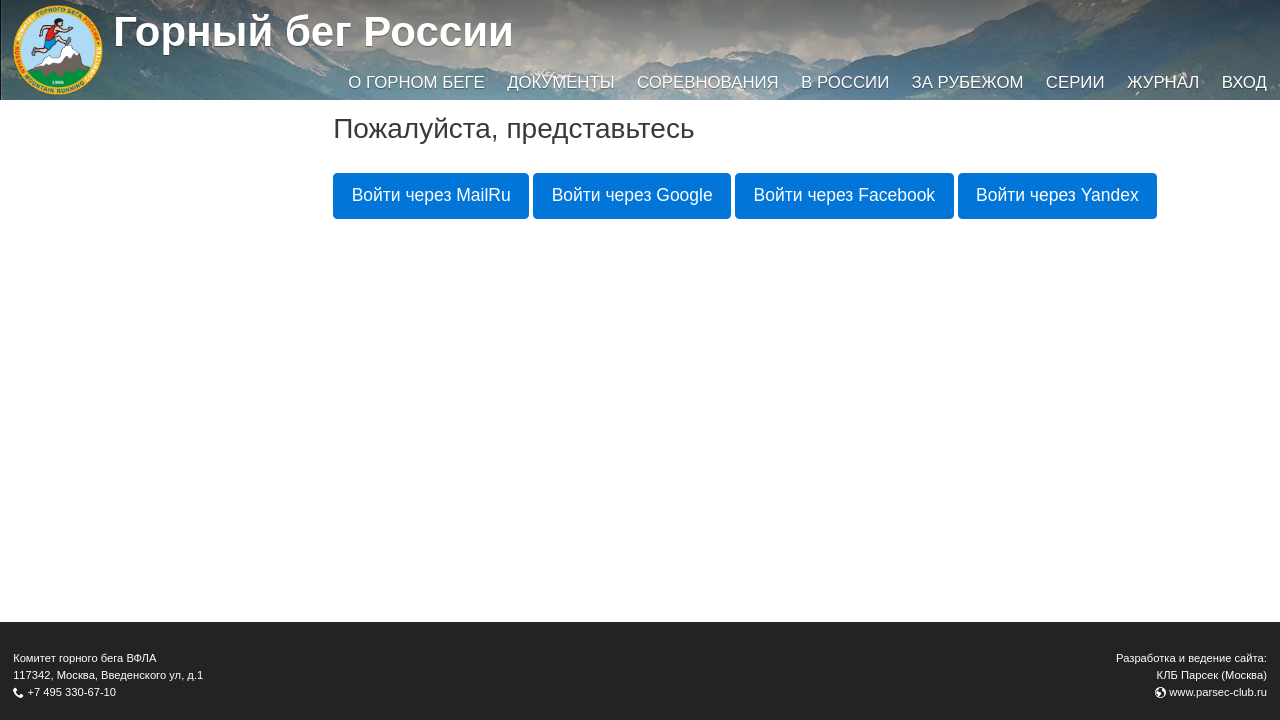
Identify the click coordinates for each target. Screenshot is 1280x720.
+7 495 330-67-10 (71, 692)
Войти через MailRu (431, 195)
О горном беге (416, 82)
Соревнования (708, 82)
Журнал (1163, 82)
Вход (1244, 82)
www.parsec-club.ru (1218, 692)
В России (845, 82)
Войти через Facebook (845, 195)
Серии (1075, 82)
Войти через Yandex (1057, 195)
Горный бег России (313, 31)
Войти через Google (632, 195)
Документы (560, 82)
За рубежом (968, 82)
